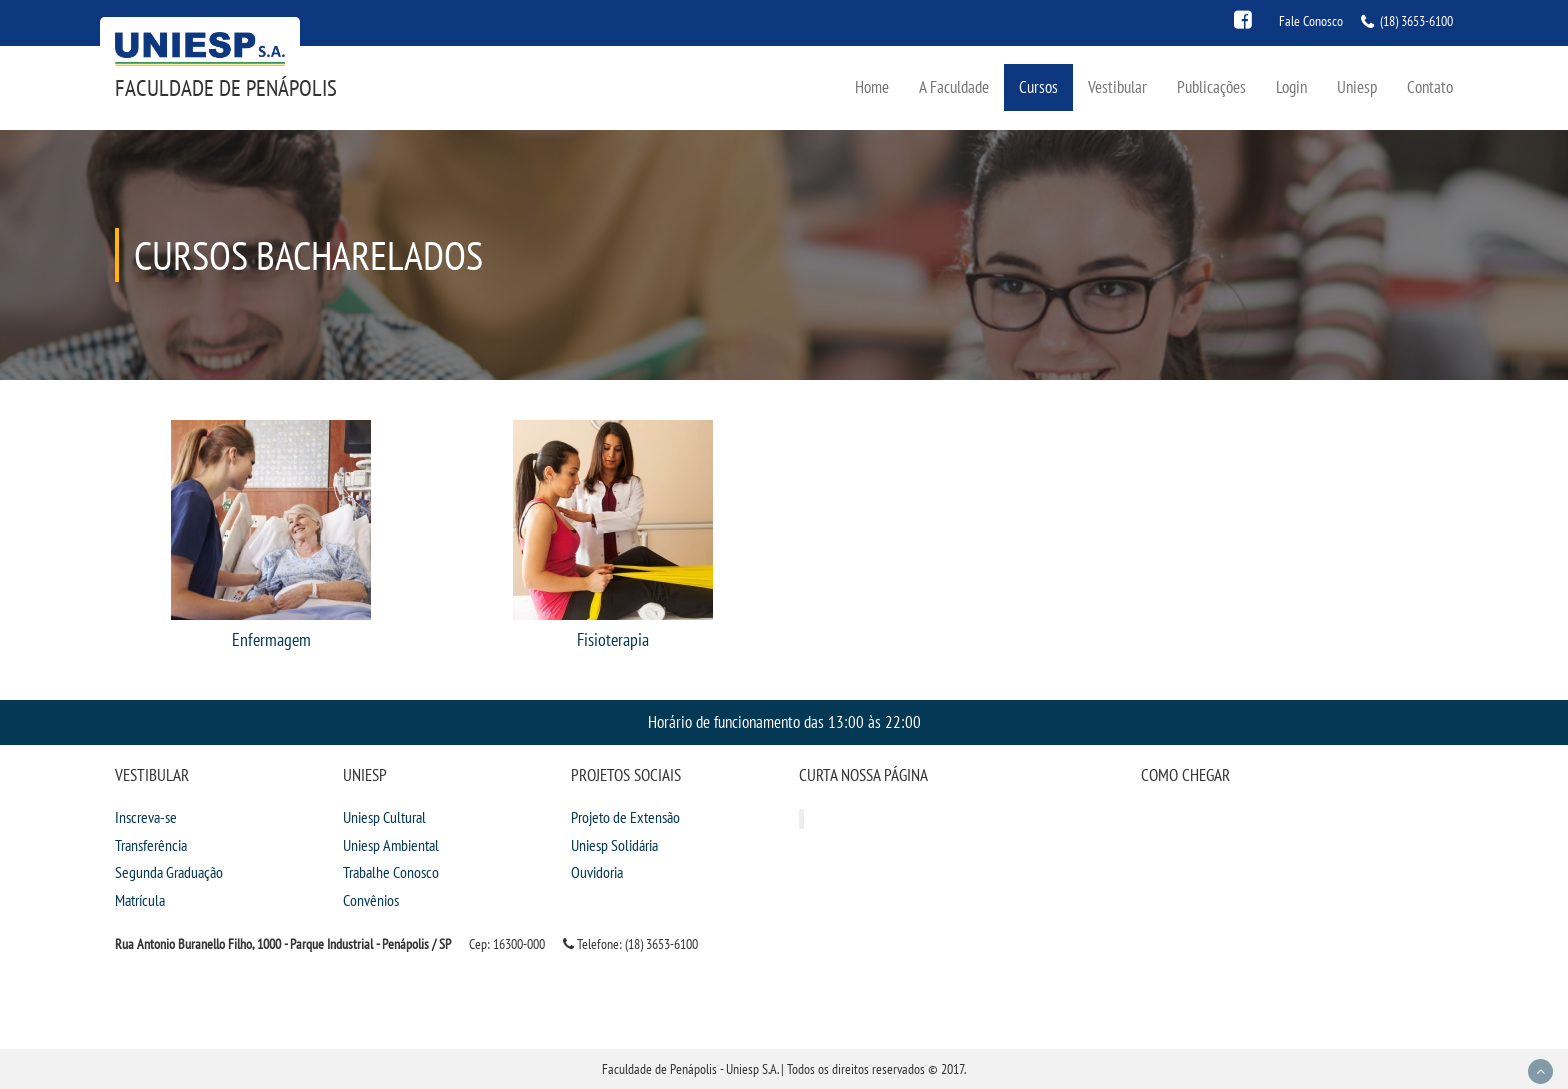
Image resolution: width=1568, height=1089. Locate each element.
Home (872, 86)
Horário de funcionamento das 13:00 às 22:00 (784, 721)
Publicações (1211, 86)
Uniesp (1357, 86)
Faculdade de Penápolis (226, 87)
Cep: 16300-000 (507, 944)
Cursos (1038, 86)
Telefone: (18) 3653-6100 (630, 944)
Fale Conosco (1311, 21)
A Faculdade (954, 86)
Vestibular (1117, 86)
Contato (1430, 86)
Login (1291, 86)
